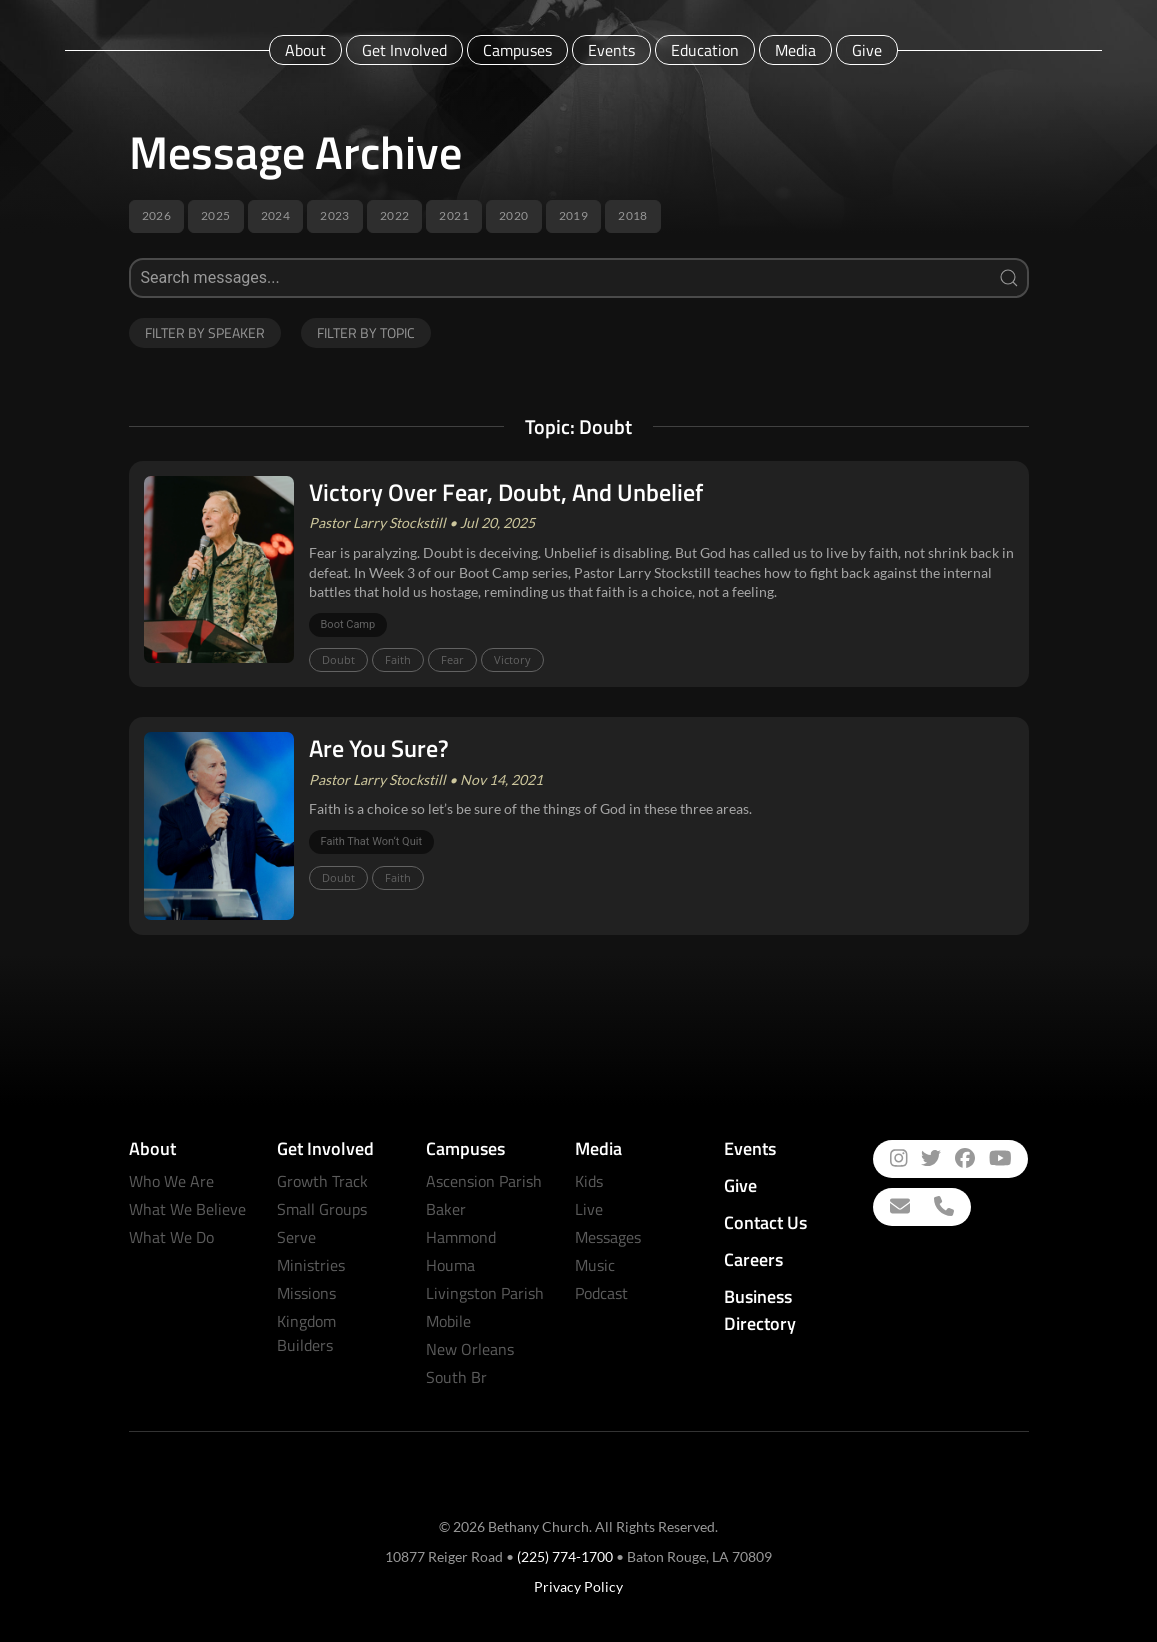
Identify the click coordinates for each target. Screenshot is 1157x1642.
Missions (306, 1293)
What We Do (171, 1237)
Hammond (461, 1237)
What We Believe (187, 1209)
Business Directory (760, 1310)
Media (795, 50)
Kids (589, 1181)
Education (705, 50)
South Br (456, 1377)
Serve (296, 1237)
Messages (608, 1237)
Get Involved (404, 50)
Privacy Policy (578, 1586)
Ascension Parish (484, 1181)
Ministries (311, 1265)
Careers (753, 1259)
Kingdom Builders (306, 1333)
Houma (450, 1265)
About (305, 50)
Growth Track (322, 1181)
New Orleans (470, 1349)
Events (611, 50)
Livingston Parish (485, 1293)
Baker (446, 1209)
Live (589, 1209)
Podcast (601, 1293)
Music (595, 1265)
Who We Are (171, 1181)
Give (867, 50)
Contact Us (765, 1222)
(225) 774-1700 (565, 1556)
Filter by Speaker (205, 332)
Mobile (448, 1321)
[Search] (579, 278)
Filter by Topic (366, 332)
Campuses (517, 50)
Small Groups (322, 1209)
